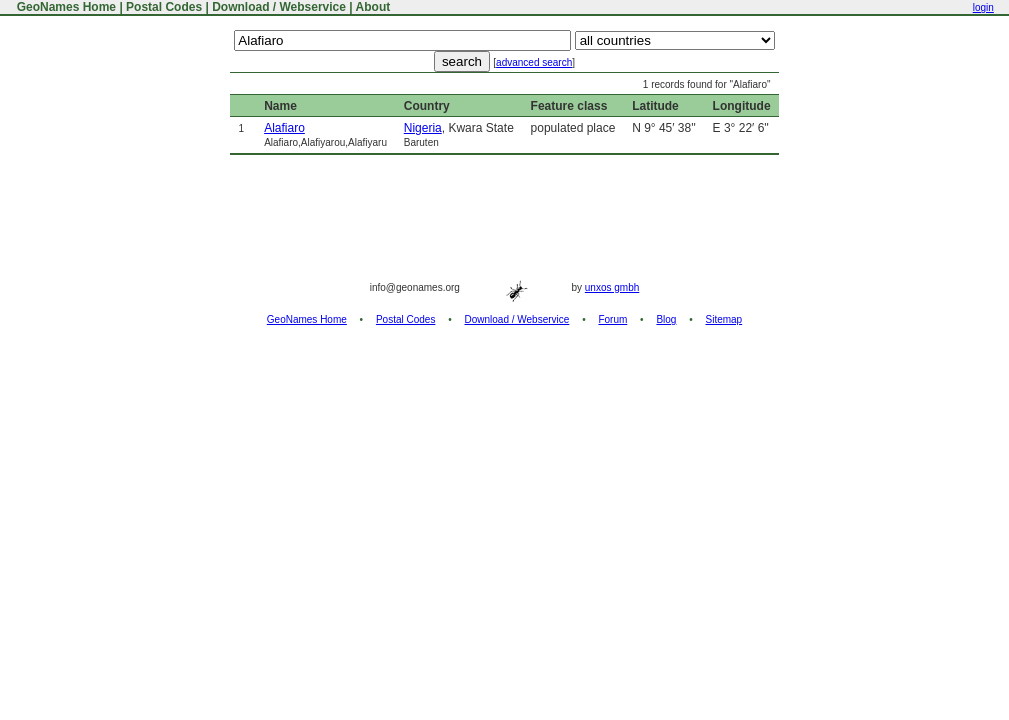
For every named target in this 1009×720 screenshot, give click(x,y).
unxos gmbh (612, 287)
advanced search (534, 62)
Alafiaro (284, 128)
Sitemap (724, 319)
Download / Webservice (279, 7)
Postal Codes (164, 7)
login (983, 7)
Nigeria (423, 128)
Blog (666, 319)
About (373, 7)
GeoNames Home (64, 7)
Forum (612, 319)
